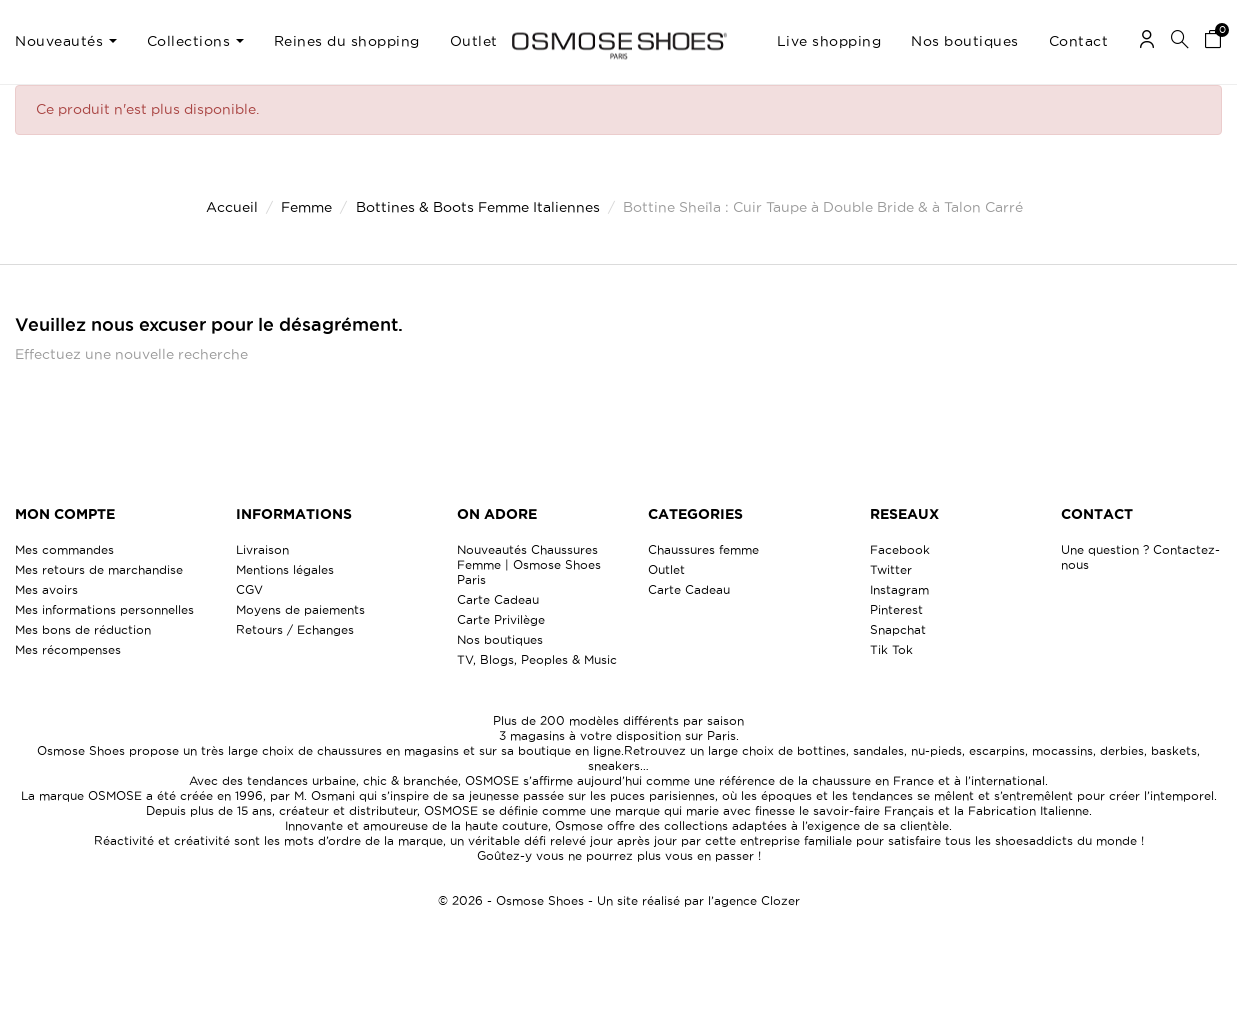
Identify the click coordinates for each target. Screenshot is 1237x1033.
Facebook (900, 549)
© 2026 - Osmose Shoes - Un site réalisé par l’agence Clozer (619, 900)
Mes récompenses (68, 649)
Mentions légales (285, 569)
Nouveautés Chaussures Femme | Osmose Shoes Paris (529, 564)
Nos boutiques (500, 639)
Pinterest (896, 609)
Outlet (666, 569)
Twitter (891, 569)
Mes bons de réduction (83, 629)
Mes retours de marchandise (99, 569)
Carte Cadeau (498, 599)
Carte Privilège (501, 619)
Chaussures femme (703, 549)
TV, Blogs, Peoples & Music (537, 659)
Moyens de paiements (300, 609)
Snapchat (898, 629)
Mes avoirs (46, 589)
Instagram (899, 589)
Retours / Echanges (295, 629)
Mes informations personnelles (104, 609)
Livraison (262, 549)
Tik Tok (891, 649)
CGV (249, 589)
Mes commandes (64, 549)
